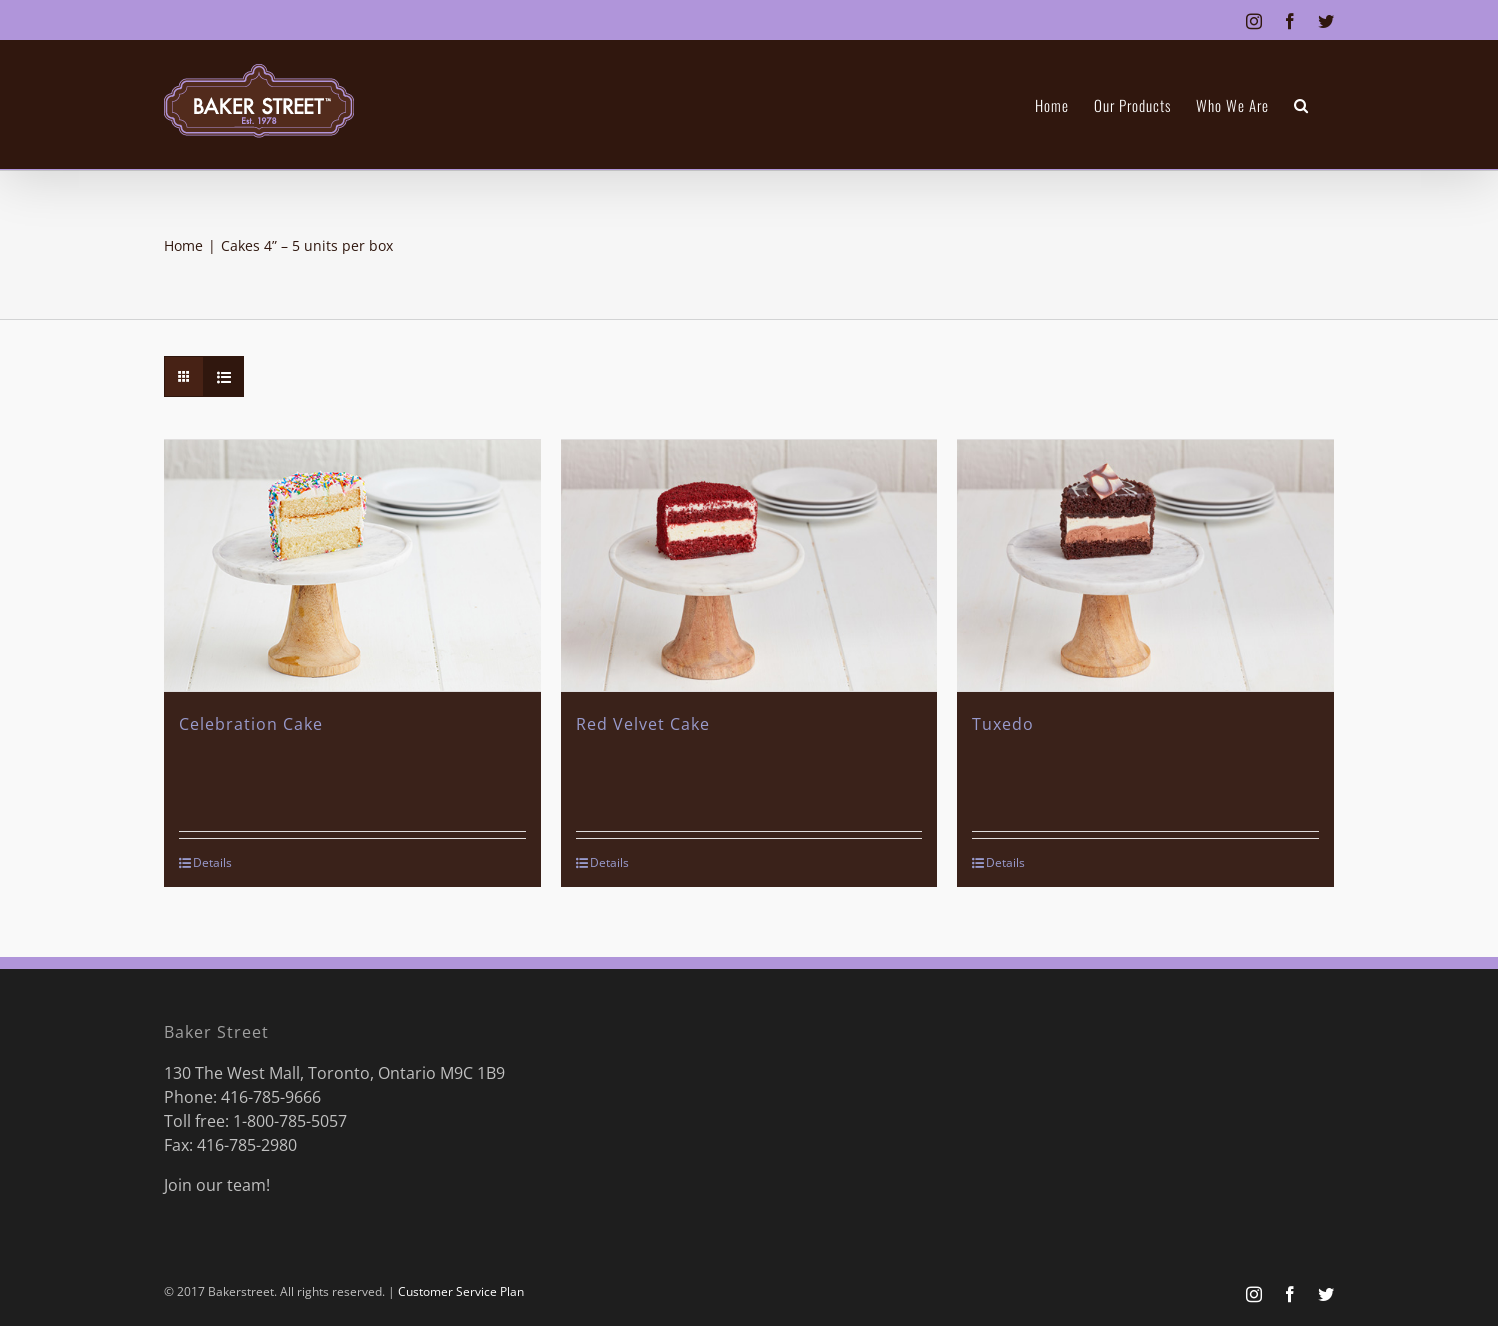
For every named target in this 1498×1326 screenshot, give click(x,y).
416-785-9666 (271, 1095)
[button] (1301, 105)
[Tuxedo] (1145, 564)
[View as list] (223, 376)
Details (212, 860)
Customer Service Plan (461, 1289)
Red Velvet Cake (643, 722)
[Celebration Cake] (352, 564)
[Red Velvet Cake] (749, 564)
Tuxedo (1003, 722)
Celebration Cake (251, 722)
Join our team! (217, 1183)
